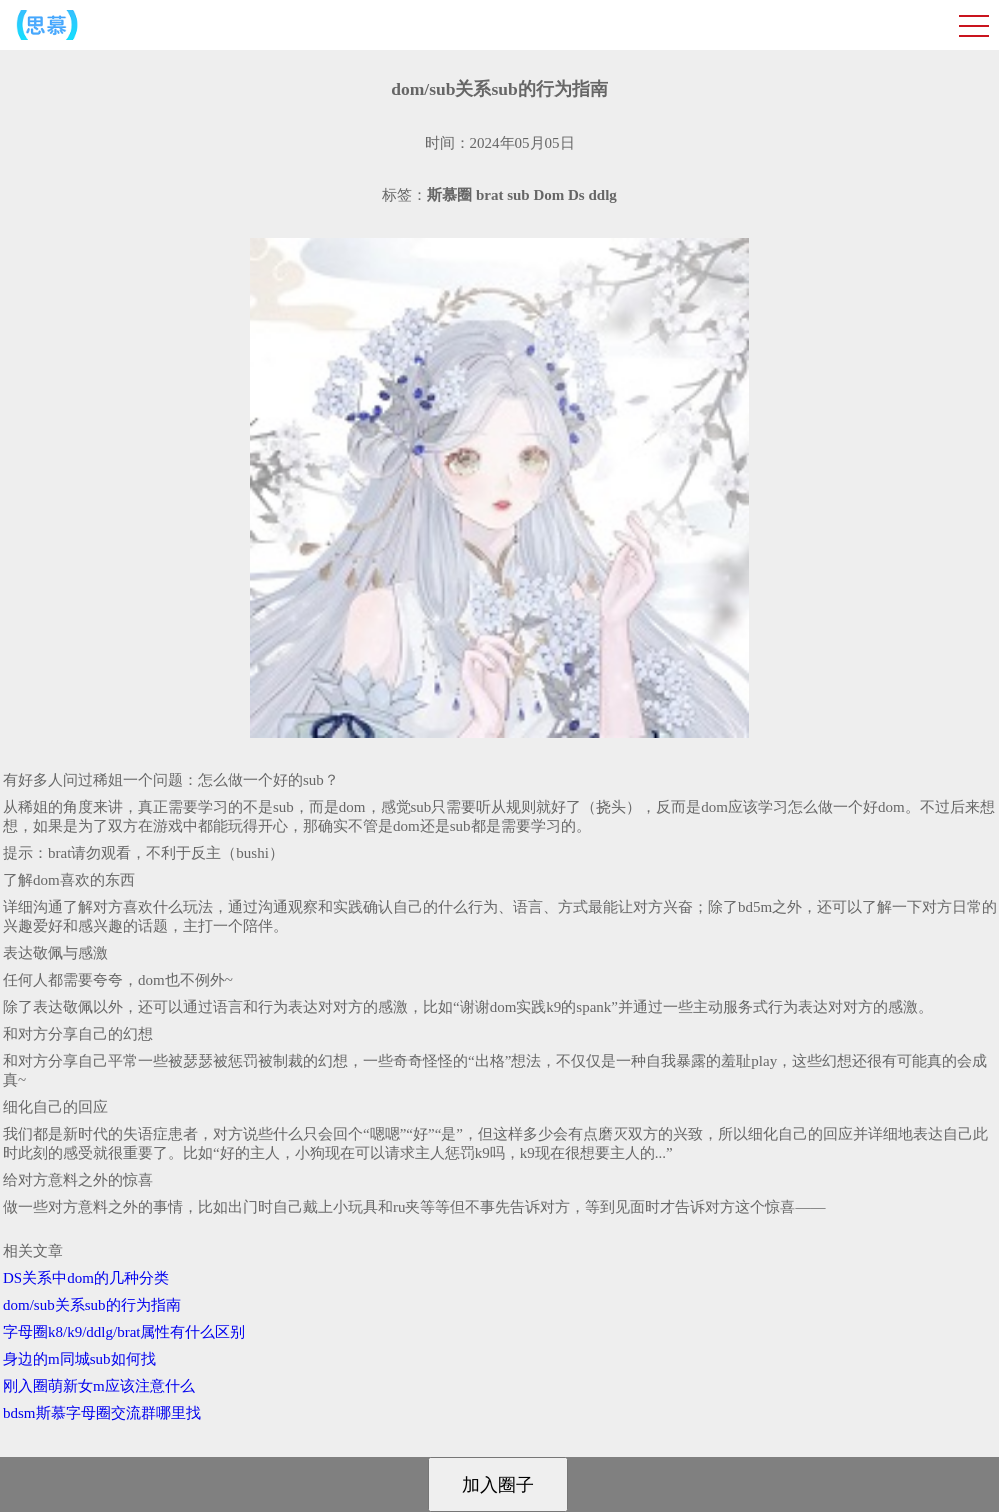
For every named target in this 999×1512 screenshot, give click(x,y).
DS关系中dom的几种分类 (86, 1278)
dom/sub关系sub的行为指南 (92, 1305)
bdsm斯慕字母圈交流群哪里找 (102, 1413)
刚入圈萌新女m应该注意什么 (99, 1386)
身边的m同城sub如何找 (79, 1359)
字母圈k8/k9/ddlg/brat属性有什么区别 (124, 1332)
